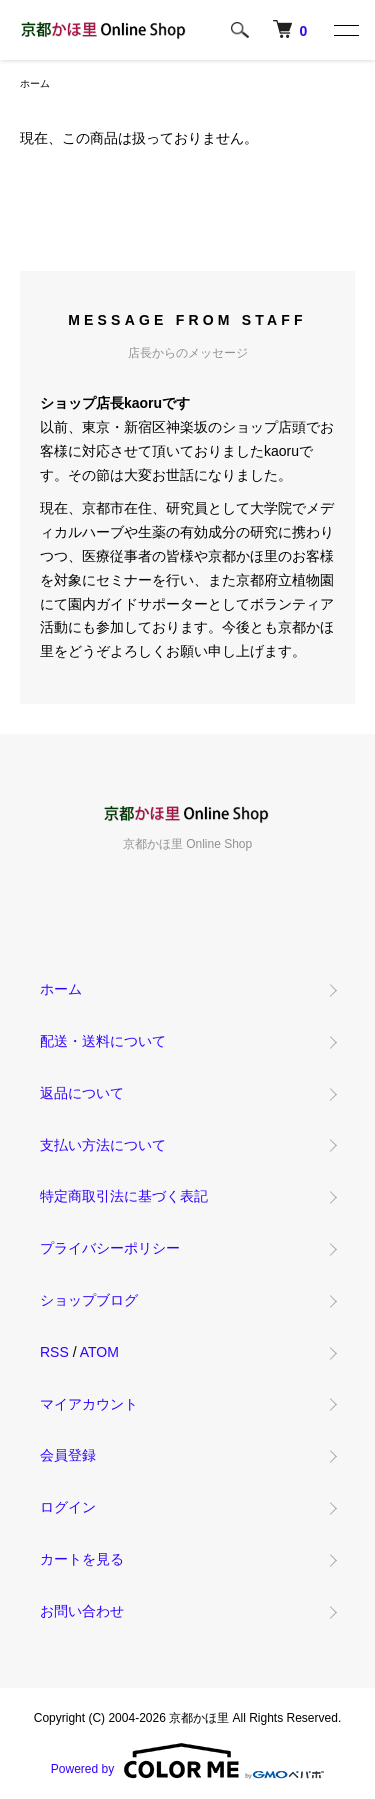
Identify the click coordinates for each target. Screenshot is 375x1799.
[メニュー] (345, 30)
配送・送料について (103, 1041)
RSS (54, 1352)
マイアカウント (89, 1404)
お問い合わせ (82, 1611)
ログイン (68, 1507)
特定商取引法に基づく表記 (124, 1196)
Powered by (187, 1761)
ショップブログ (89, 1300)
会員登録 (68, 1455)
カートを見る (82, 1559)
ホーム (35, 83)
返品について (82, 1093)
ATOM (99, 1352)
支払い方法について (103, 1145)
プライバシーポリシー (110, 1248)
